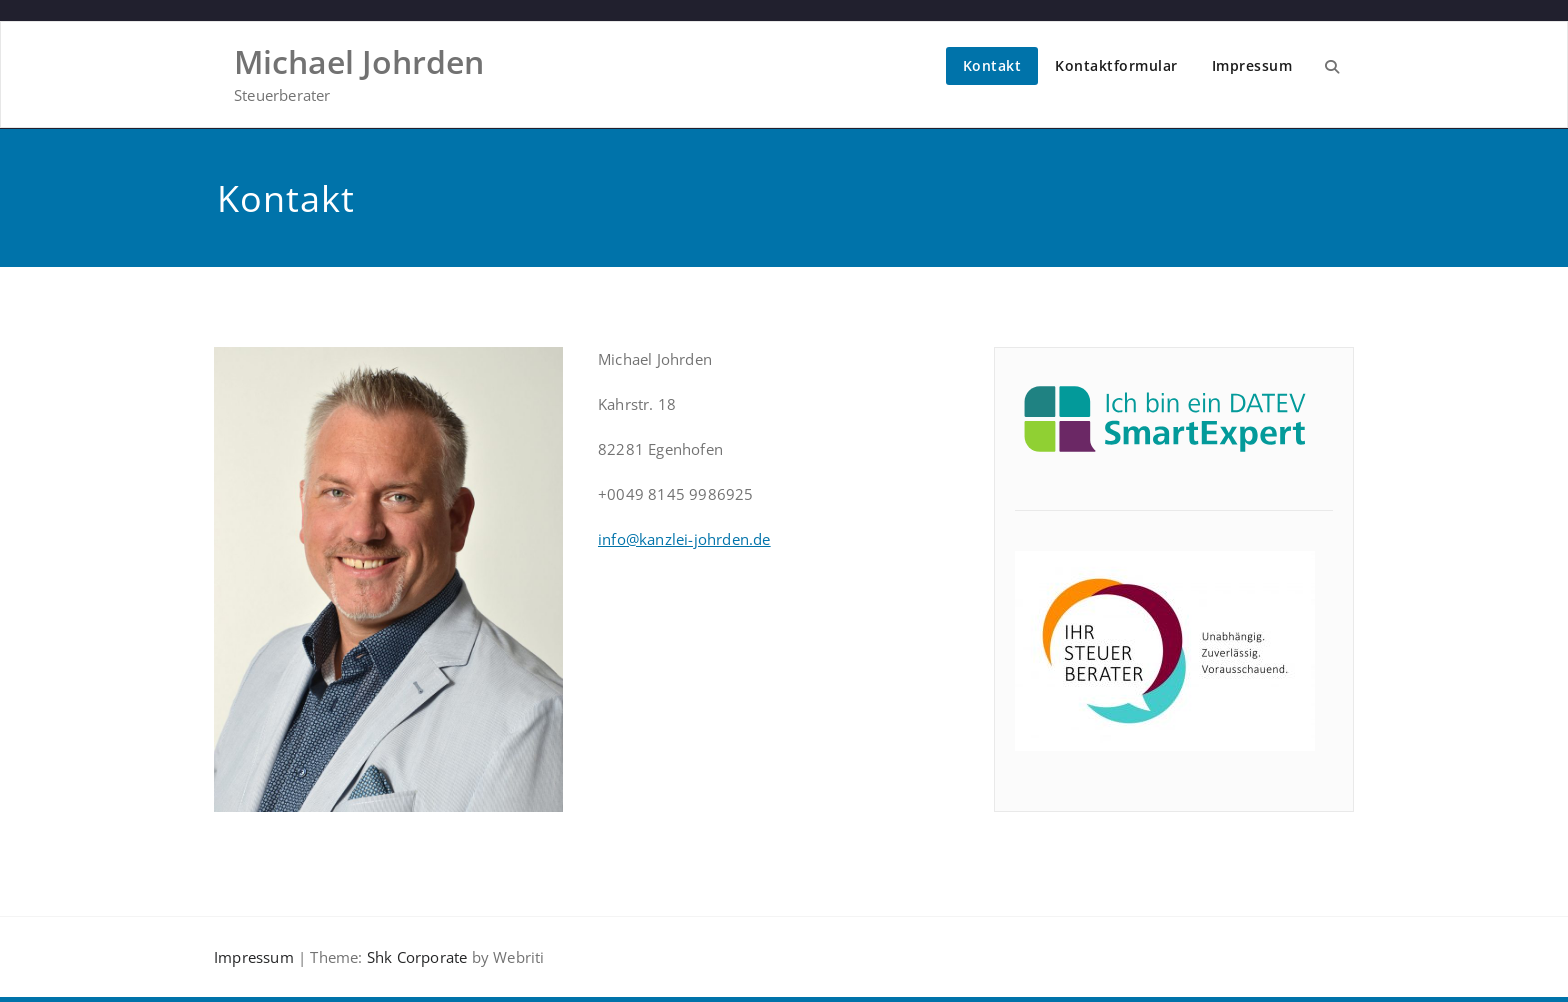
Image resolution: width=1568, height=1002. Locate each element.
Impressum (1252, 65)
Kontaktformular (1116, 65)
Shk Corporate (415, 957)
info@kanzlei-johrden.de (684, 539)
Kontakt (992, 65)
